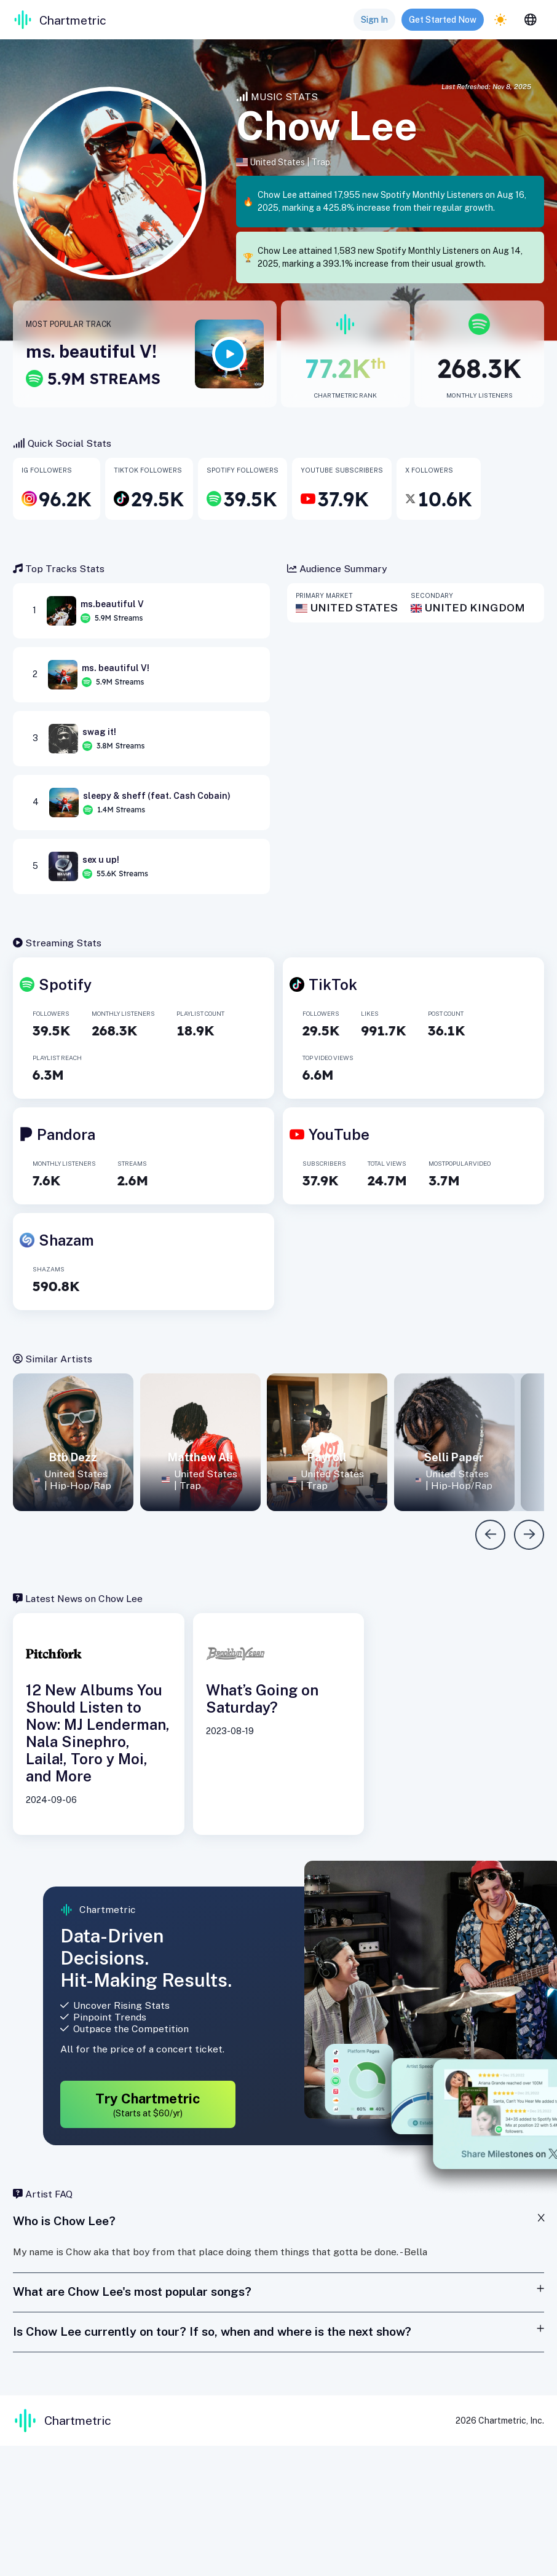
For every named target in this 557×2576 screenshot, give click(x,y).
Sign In (374, 20)
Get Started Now (442, 20)
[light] (500, 20)
